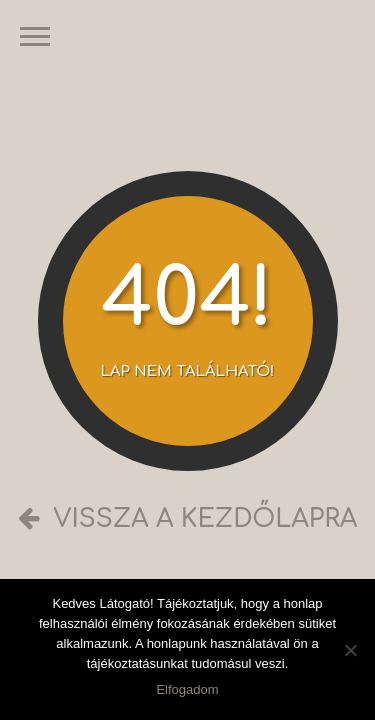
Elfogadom (187, 689)
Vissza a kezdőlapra (188, 519)
